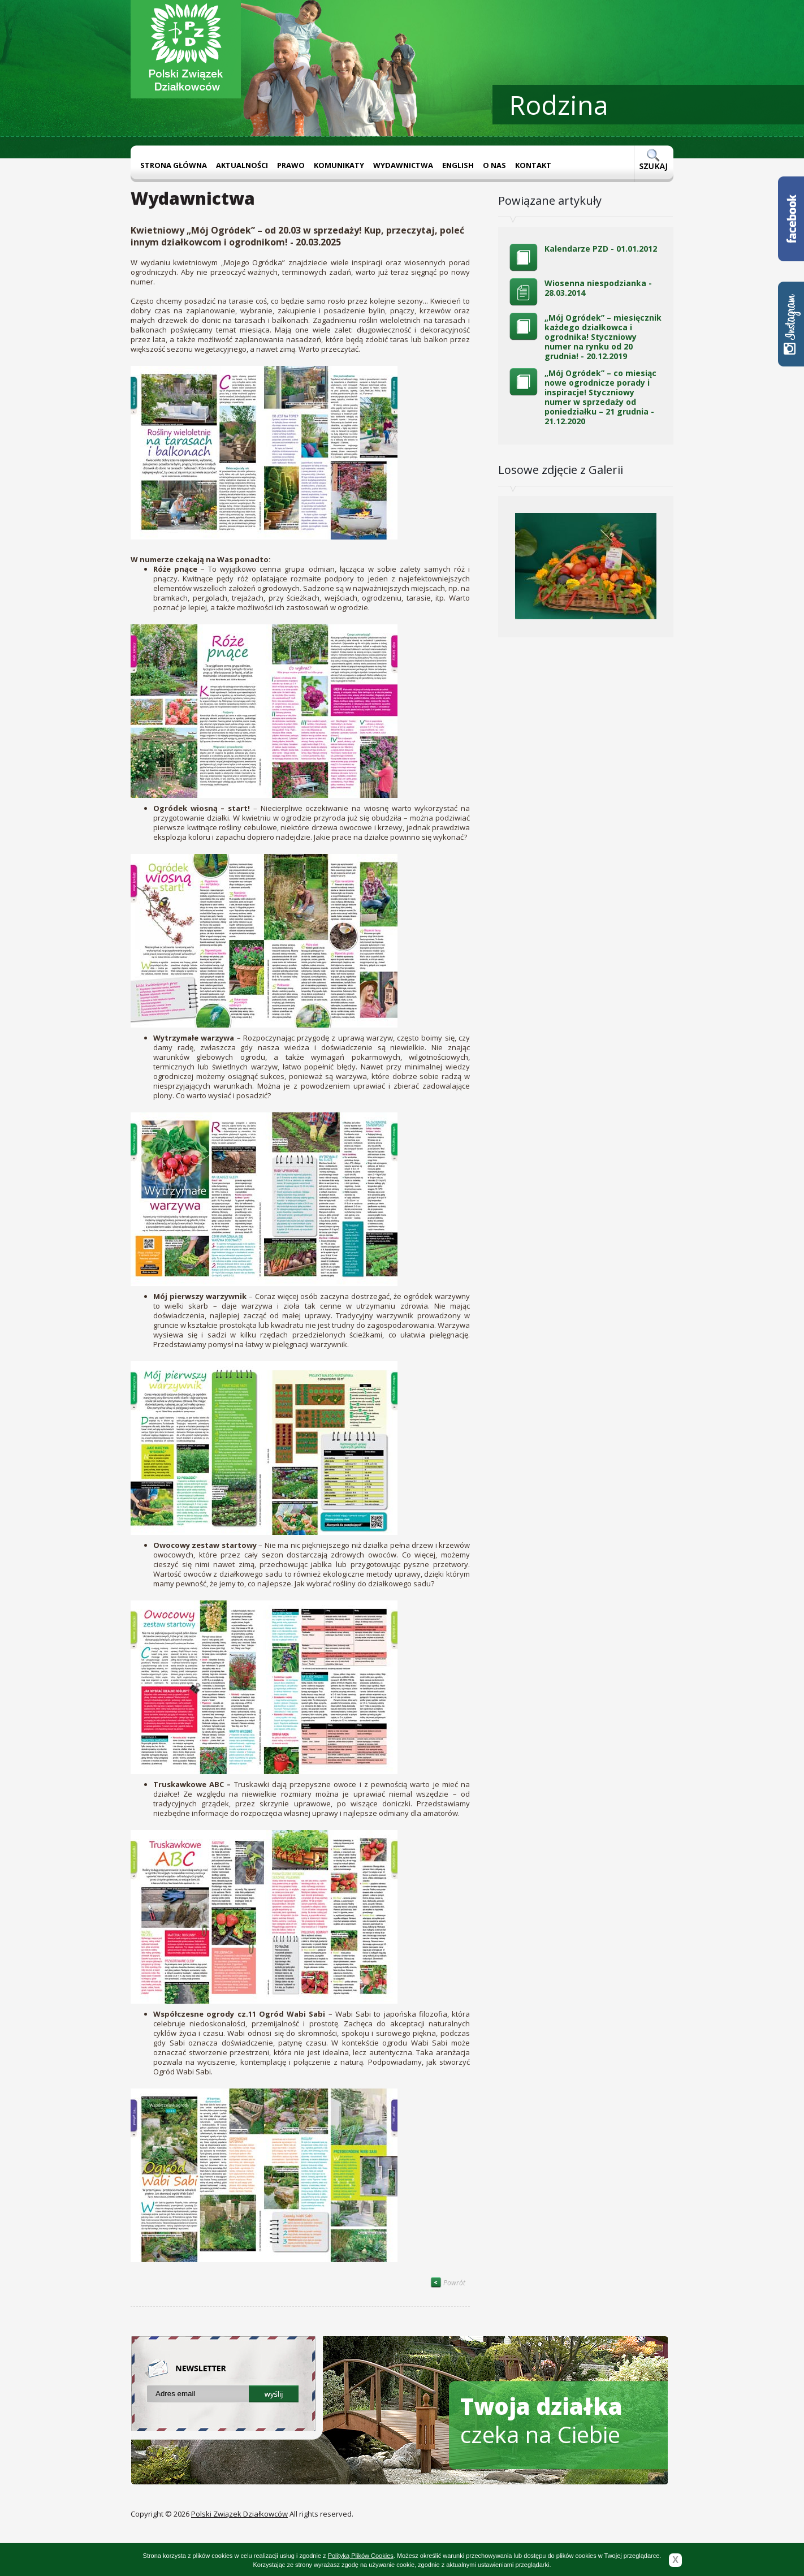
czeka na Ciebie (541, 2420)
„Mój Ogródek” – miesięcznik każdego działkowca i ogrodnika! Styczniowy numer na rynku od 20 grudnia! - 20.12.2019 (603, 336)
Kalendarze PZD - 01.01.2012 (600, 248)
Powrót (447, 2283)
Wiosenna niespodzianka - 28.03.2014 (598, 288)
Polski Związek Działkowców (239, 2514)
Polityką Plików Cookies (361, 2555)
